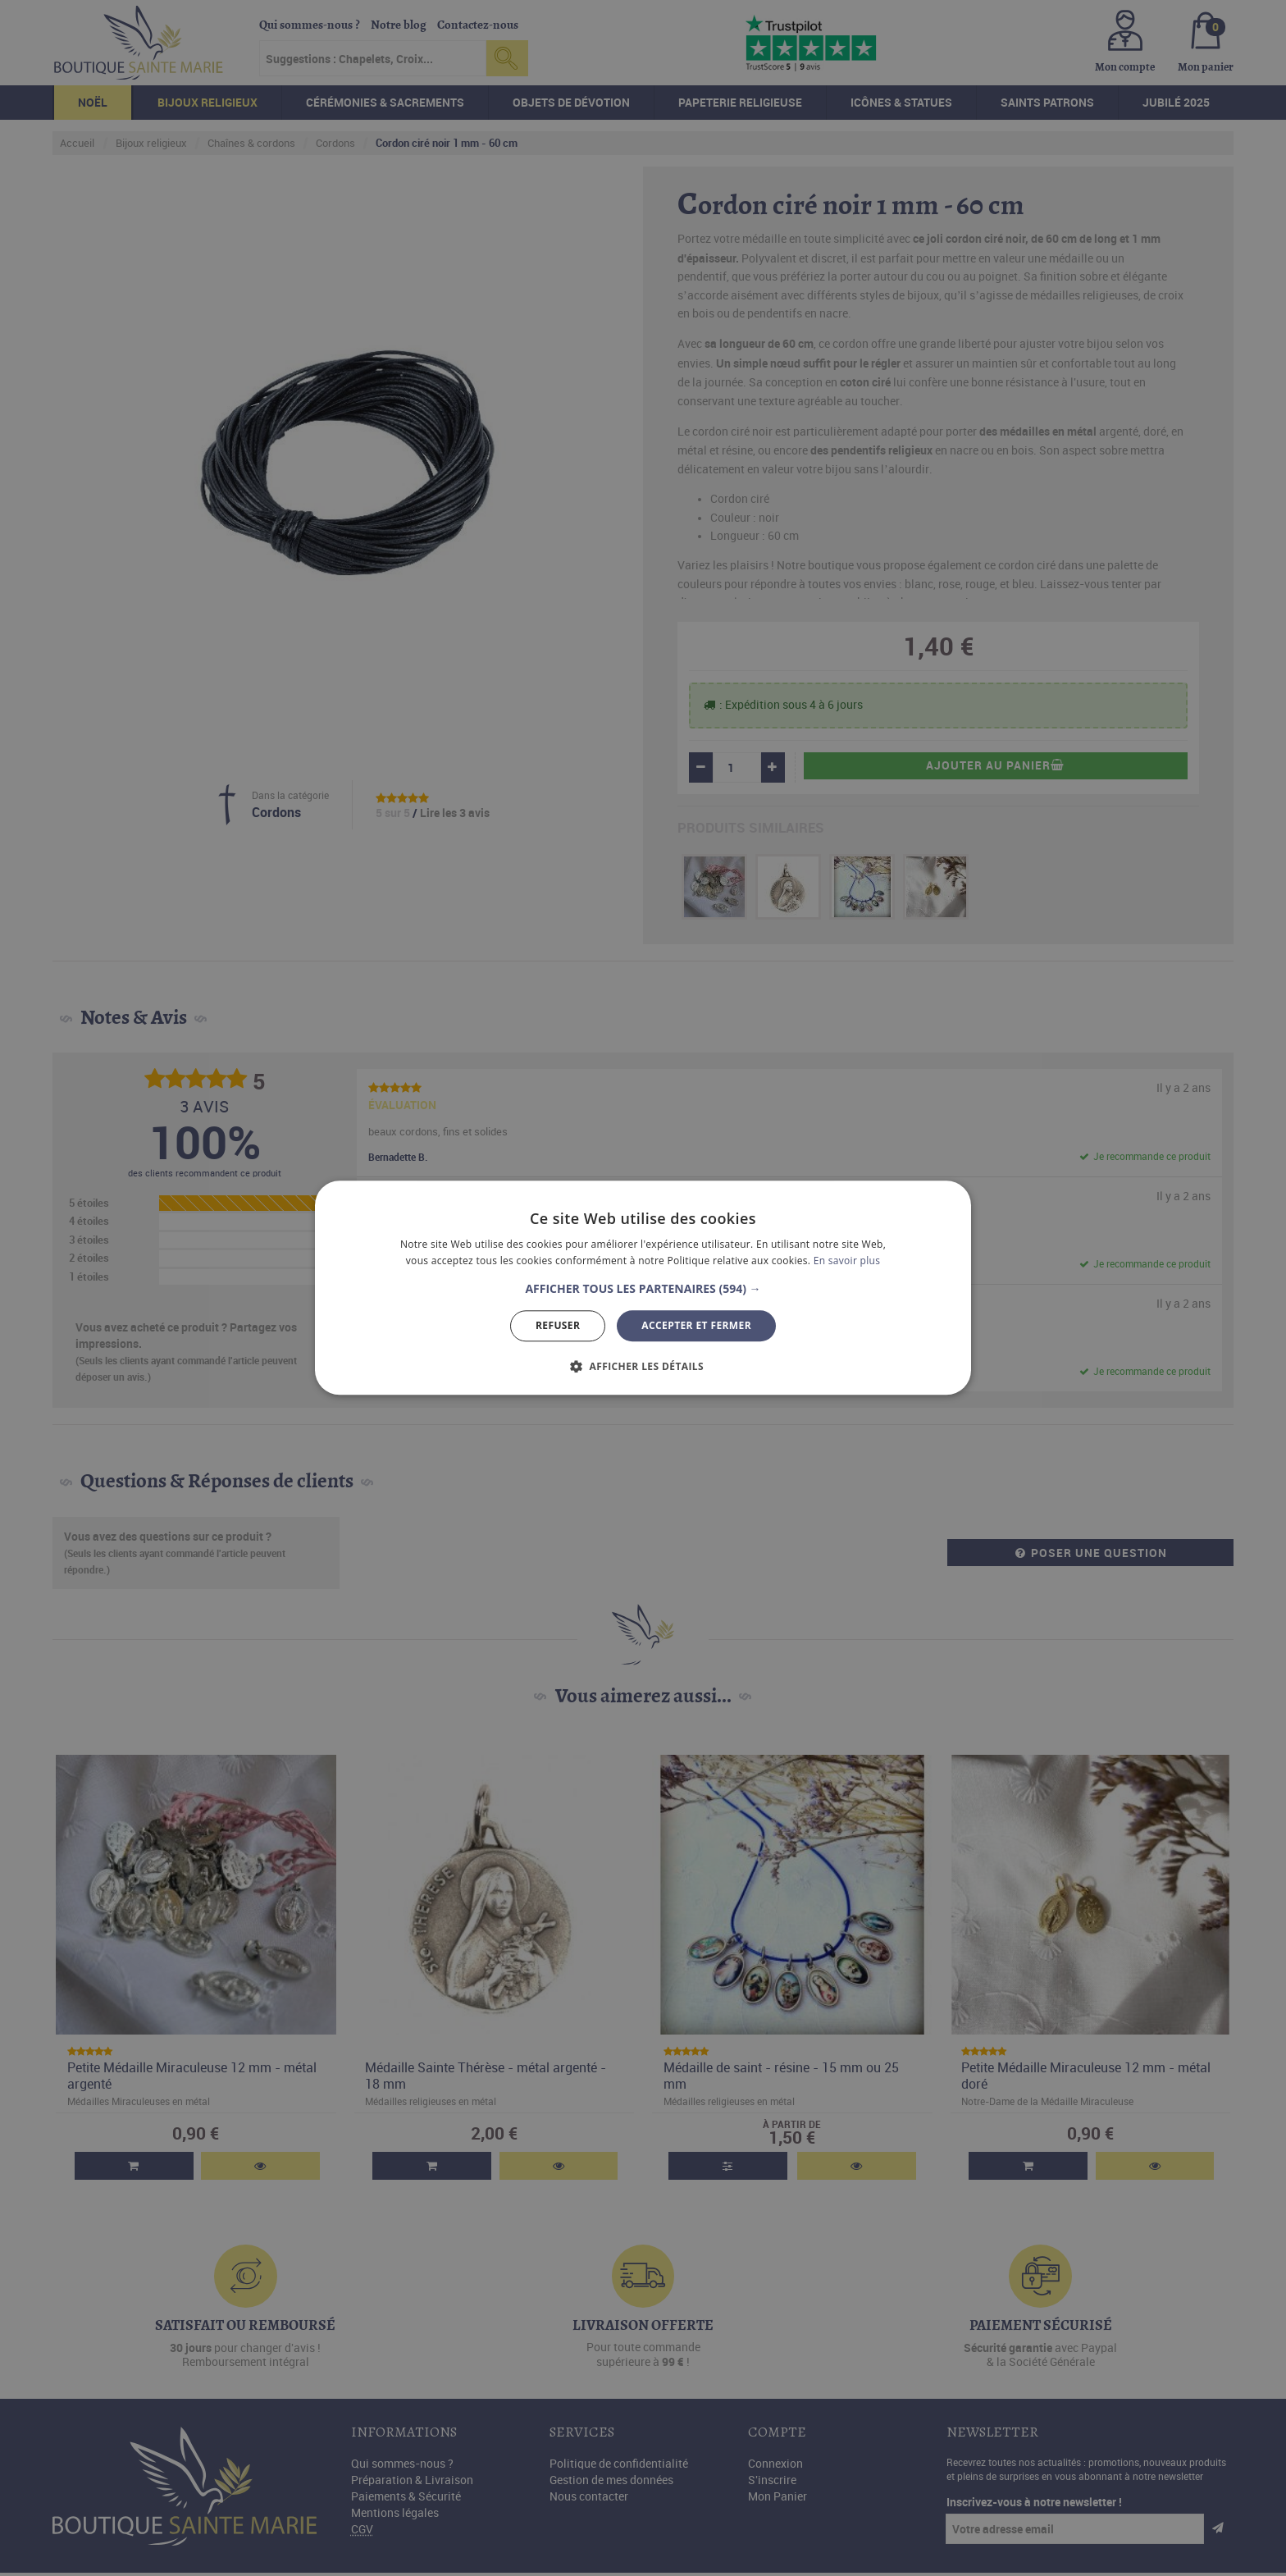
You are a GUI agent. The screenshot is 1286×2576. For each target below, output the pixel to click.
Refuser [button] (558, 1325)
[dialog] (643, 1288)
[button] (642, 1288)
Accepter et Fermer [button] (696, 1325)
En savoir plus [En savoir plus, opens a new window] (847, 1261)
